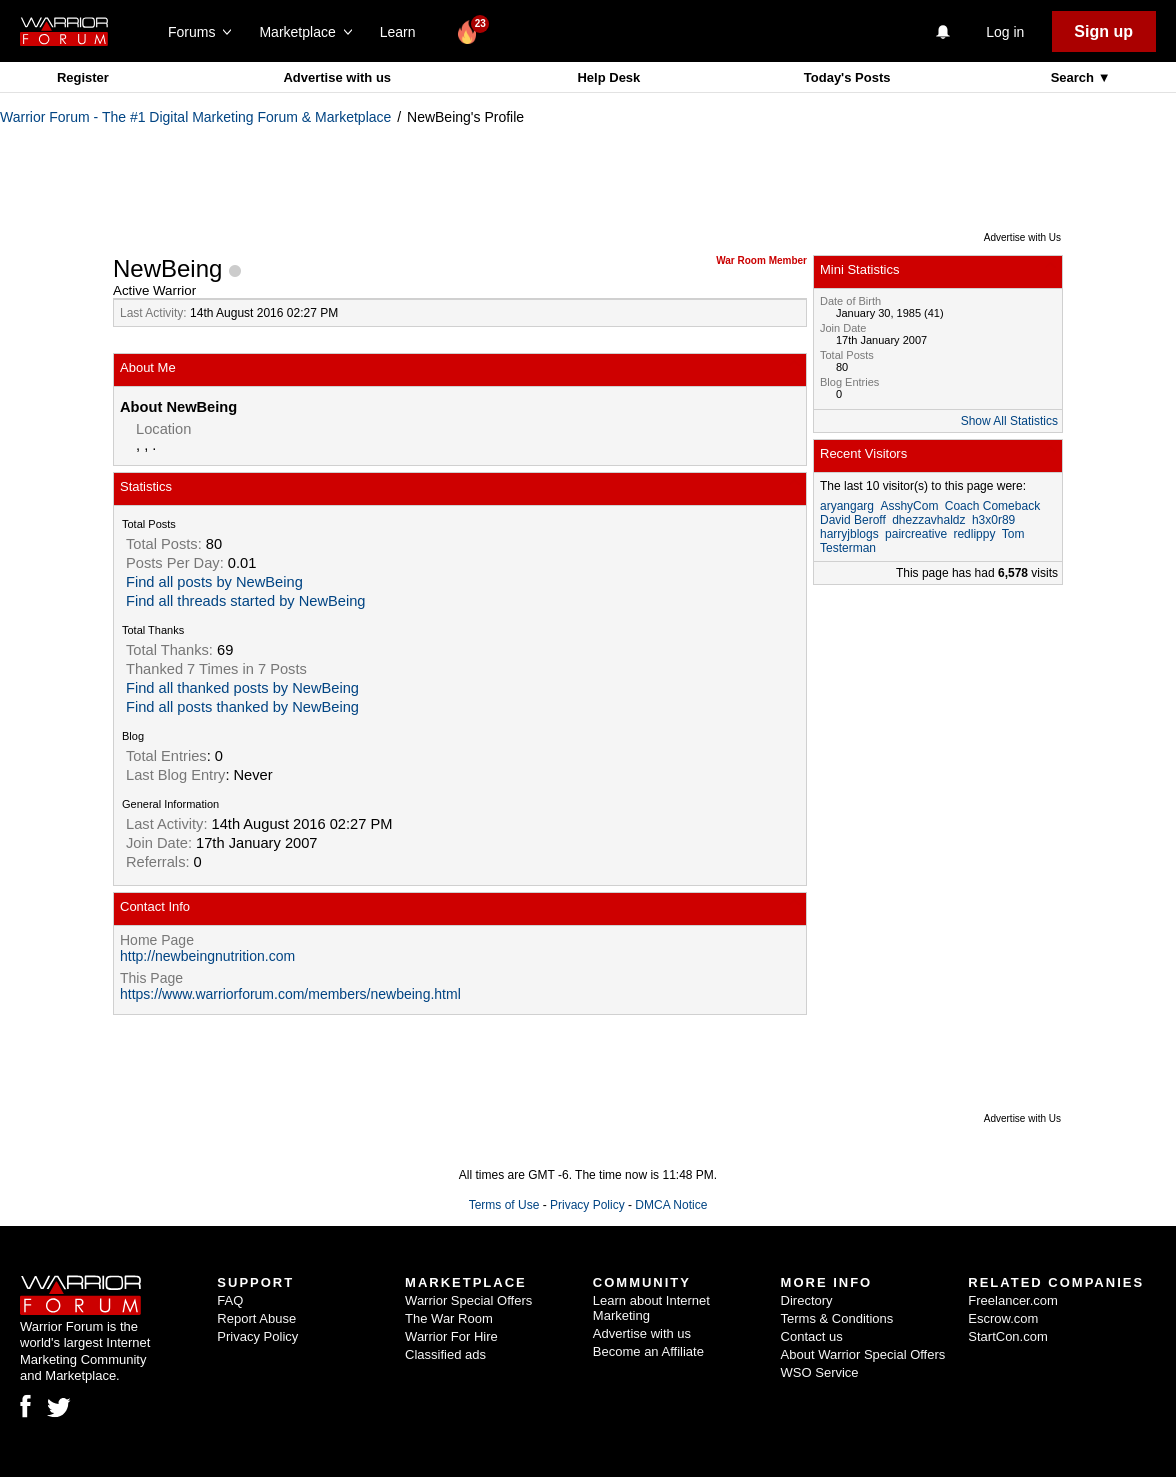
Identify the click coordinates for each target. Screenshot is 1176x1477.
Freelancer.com (1013, 1300)
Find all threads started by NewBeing (246, 601)
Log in (1005, 32)
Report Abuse (256, 1318)
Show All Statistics (1009, 421)
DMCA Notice (671, 1205)
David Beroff (853, 520)
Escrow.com (1003, 1318)
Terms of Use (504, 1205)
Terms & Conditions (837, 1318)
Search (1074, 77)
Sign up (1103, 31)
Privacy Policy (587, 1205)
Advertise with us (337, 77)
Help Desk (608, 77)
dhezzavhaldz (928, 520)
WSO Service (820, 1372)
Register (83, 77)
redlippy (974, 534)
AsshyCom (909, 506)
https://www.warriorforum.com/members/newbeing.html (290, 994)
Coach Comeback (992, 506)
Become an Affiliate (648, 1351)
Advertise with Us (1022, 237)
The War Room (449, 1318)
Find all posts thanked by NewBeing (242, 707)
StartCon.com (1007, 1336)
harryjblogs (849, 534)
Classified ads (445, 1354)
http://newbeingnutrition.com (207, 956)
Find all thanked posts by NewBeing (242, 688)
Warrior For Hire (451, 1336)
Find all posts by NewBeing (214, 582)
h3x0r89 (993, 520)
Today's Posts (847, 77)
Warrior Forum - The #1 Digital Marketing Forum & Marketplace (195, 117)
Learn (403, 32)
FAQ (230, 1300)
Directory (807, 1300)
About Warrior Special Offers (863, 1354)
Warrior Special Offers (468, 1300)
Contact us (812, 1336)
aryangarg (847, 506)
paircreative (916, 534)
